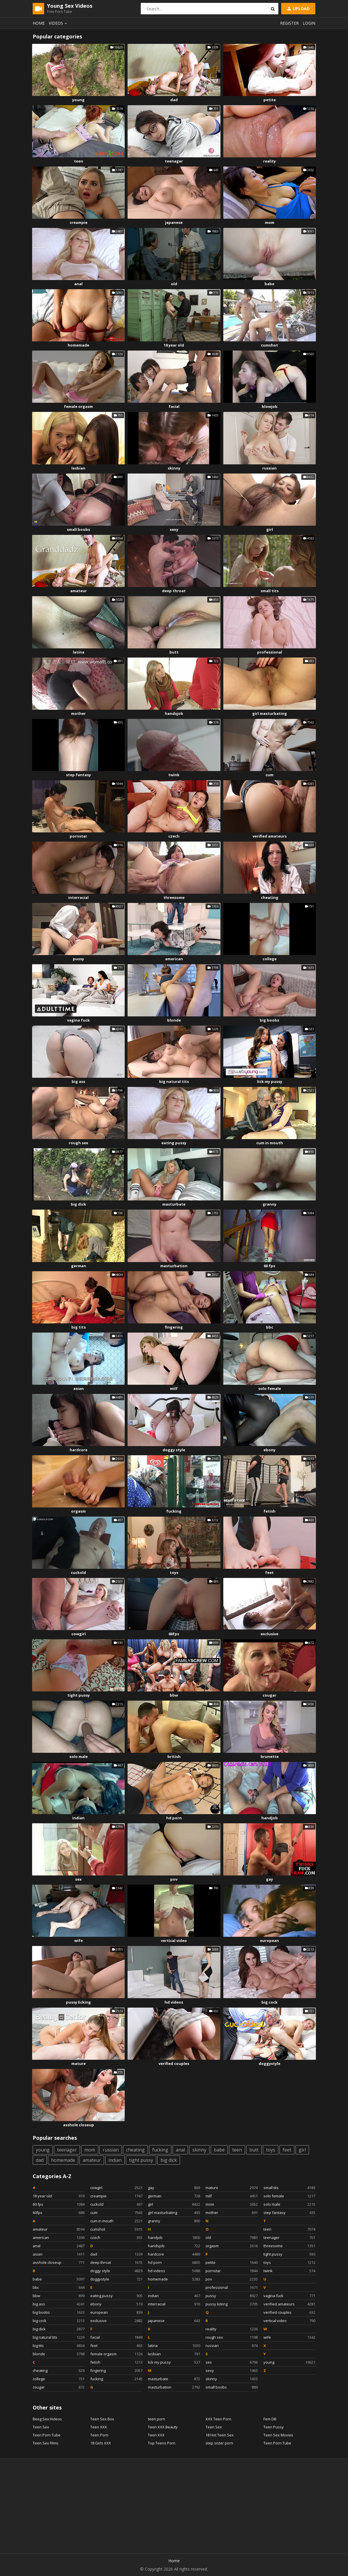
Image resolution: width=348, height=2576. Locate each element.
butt (174, 652)
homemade (78, 345)
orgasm (78, 1511)
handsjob (174, 713)
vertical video (174, 1940)
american (174, 958)
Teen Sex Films (45, 2443)
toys (174, 1572)
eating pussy (173, 1142)
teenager (174, 161)
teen (78, 161)
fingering (174, 1327)
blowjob (269, 406)
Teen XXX (98, 2427)
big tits (78, 1327)
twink (173, 774)
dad (174, 99)
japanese (174, 222)
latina (78, 652)
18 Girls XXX (100, 2443)
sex (78, 1879)
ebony (269, 1449)
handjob (269, 1817)
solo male (78, 1756)
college (270, 958)
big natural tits (174, 1081)
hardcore (78, 1449)
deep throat (174, 590)
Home (39, 23)
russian (269, 468)
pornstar (78, 836)
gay (269, 1879)
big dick (78, 1204)
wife (78, 1940)
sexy (174, 529)
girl (269, 529)
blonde (174, 1020)
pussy (78, 958)
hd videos (174, 2002)
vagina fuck (78, 1020)
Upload (298, 8)
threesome (174, 897)
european (269, 1940)
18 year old (174, 345)
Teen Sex (41, 2427)
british (174, 1756)
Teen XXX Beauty (163, 2427)
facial (174, 406)
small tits (270, 590)
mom (269, 222)
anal (78, 283)
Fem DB (269, 2419)
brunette (270, 1756)
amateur (78, 590)
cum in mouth (269, 1142)
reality (269, 161)
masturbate (173, 1204)
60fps (174, 1633)
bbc (269, 1327)
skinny (174, 468)
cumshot (269, 345)
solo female (269, 1388)
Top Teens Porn (161, 2443)
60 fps (269, 1265)
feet (269, 1572)
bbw (174, 1695)
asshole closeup (78, 2124)
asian (78, 1388)
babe (269, 283)
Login (309, 23)
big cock (269, 2002)
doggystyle (269, 2063)
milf (174, 1388)
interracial (78, 897)
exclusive (269, 1633)
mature (78, 2063)
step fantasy (78, 774)
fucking (173, 1511)
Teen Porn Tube (46, 2435)
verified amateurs (270, 836)
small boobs (78, 529)
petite (269, 99)
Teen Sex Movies (278, 2435)
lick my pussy (269, 1081)
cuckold (78, 1572)
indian (78, 1817)
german (78, 1265)
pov (173, 1879)
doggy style (174, 1449)
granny (269, 1204)
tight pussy (78, 1695)
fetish (269, 1511)
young (78, 99)
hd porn (174, 1817)
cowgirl (78, 1633)
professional (269, 652)
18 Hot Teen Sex (220, 2435)
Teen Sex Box (102, 2419)
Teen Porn (99, 2435)
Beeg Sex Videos (47, 2419)
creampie (78, 222)
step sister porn (219, 2443)
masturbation (173, 1265)
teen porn (156, 2419)
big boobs (269, 1020)
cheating (269, 897)
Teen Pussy (273, 2427)
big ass (78, 1081)
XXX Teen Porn (218, 2419)
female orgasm (78, 406)
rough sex (78, 1142)
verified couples (174, 2063)
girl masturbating (269, 713)
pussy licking (78, 2002)
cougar (269, 1695)
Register (289, 23)
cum (269, 774)
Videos (59, 23)
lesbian (78, 468)
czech (173, 836)
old (174, 283)
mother (78, 713)
